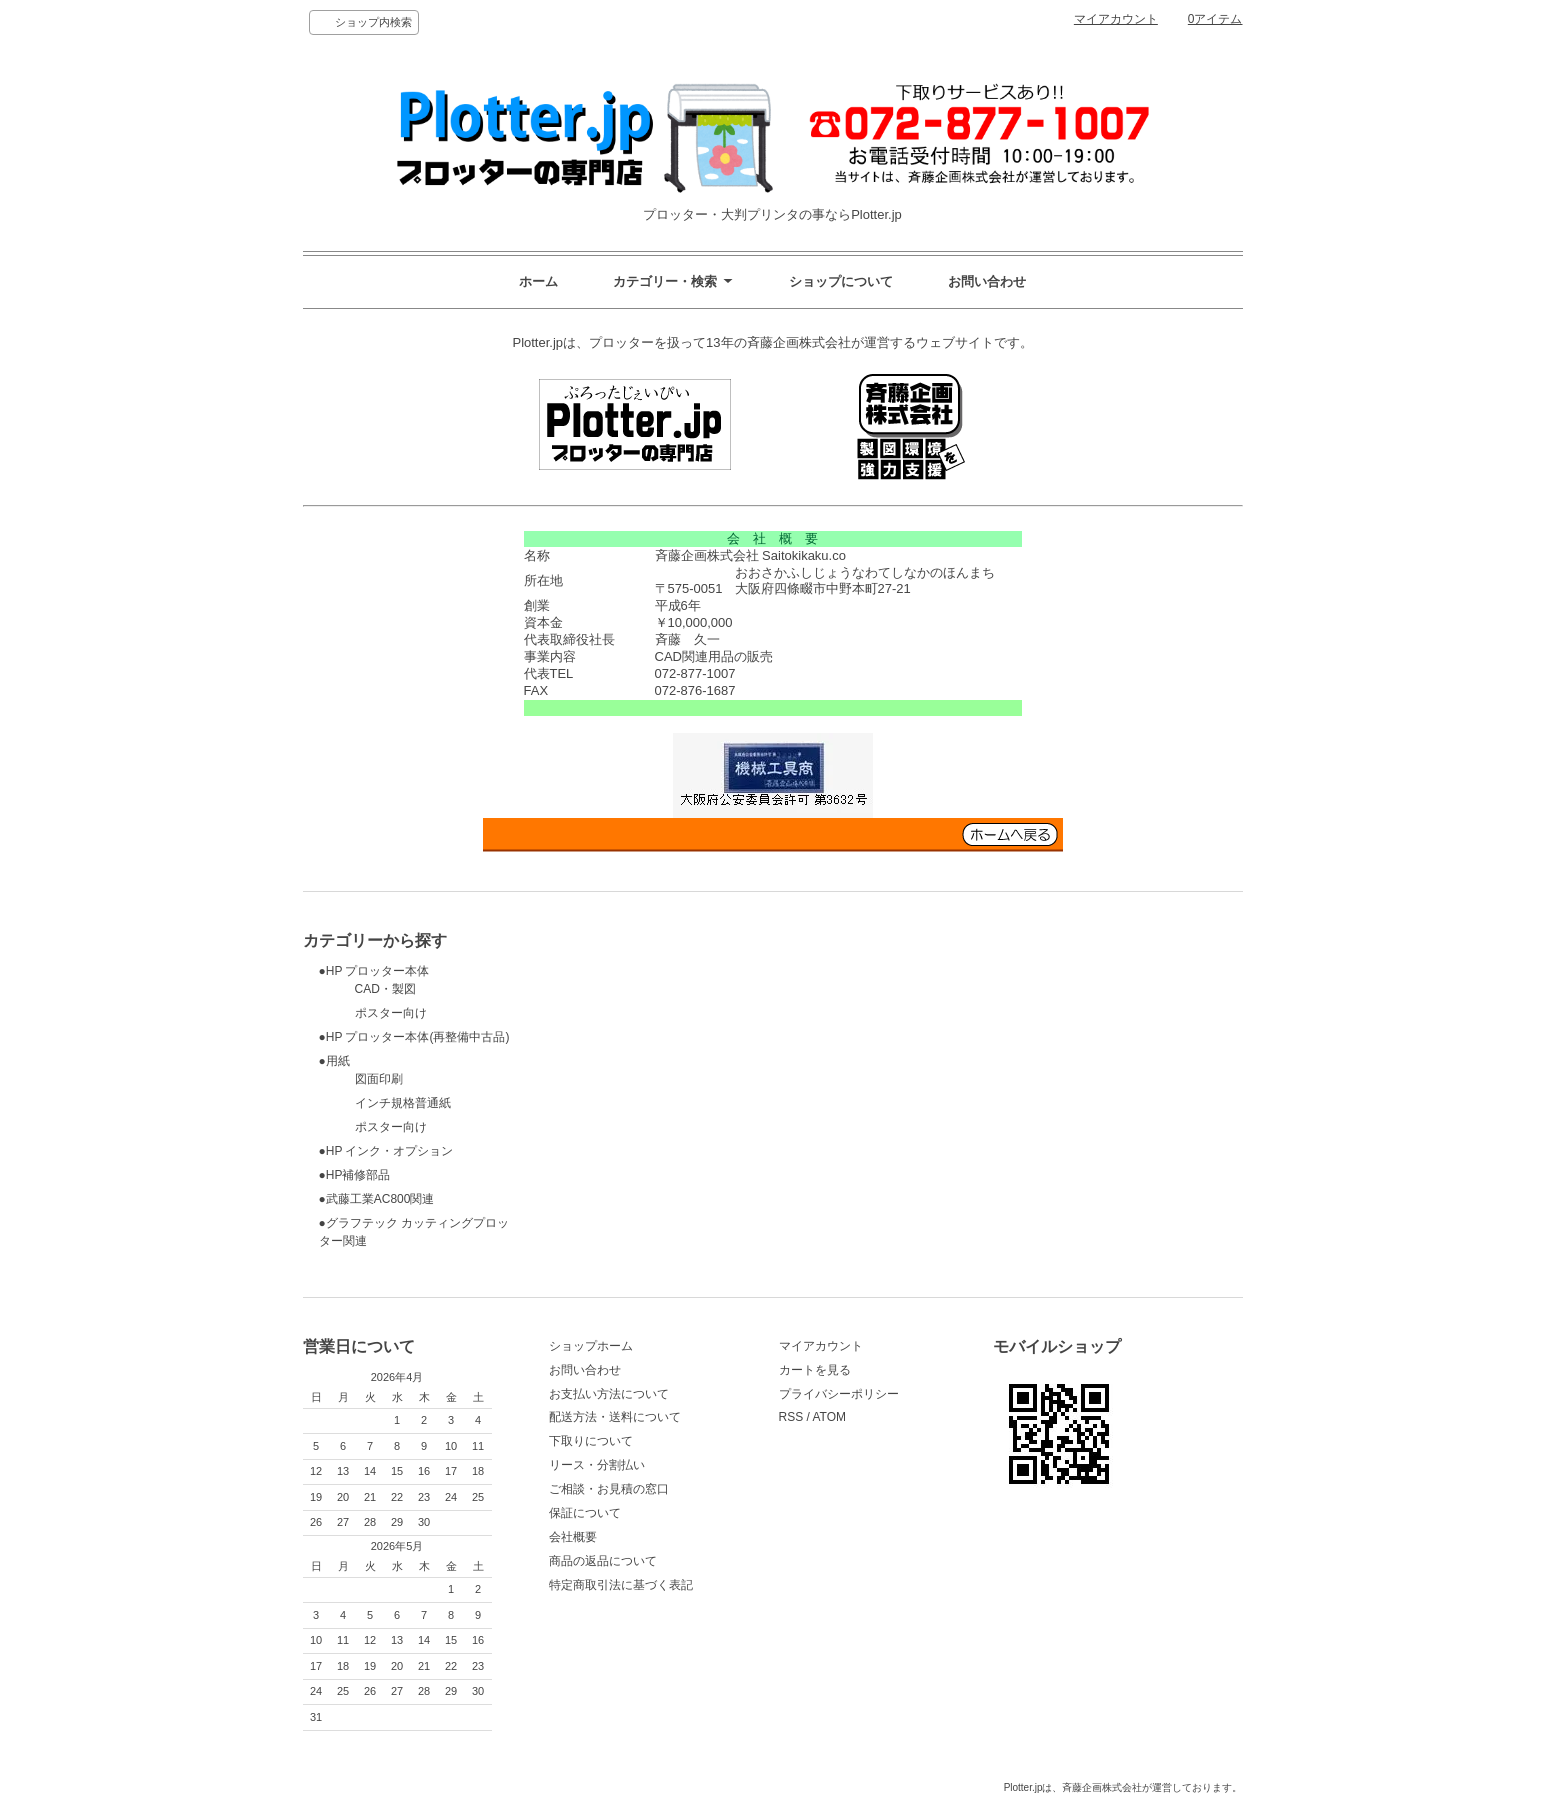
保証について (585, 1513)
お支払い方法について (609, 1394)
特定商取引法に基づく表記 (621, 1585)
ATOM (829, 1417)
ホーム (538, 281)
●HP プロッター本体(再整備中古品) (414, 1037)
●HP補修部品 (355, 1175)
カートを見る (815, 1370)
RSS (791, 1417)
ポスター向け (373, 1013)
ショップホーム (591, 1346)
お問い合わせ (987, 281)
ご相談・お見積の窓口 (609, 1489)
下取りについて (591, 1441)
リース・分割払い (597, 1465)
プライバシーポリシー (839, 1394)
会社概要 (573, 1537)
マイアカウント (1116, 19)
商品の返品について (603, 1561)
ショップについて (841, 281)
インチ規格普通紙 (385, 1103)
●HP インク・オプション (386, 1151)
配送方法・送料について (615, 1417)
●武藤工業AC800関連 (377, 1199)
